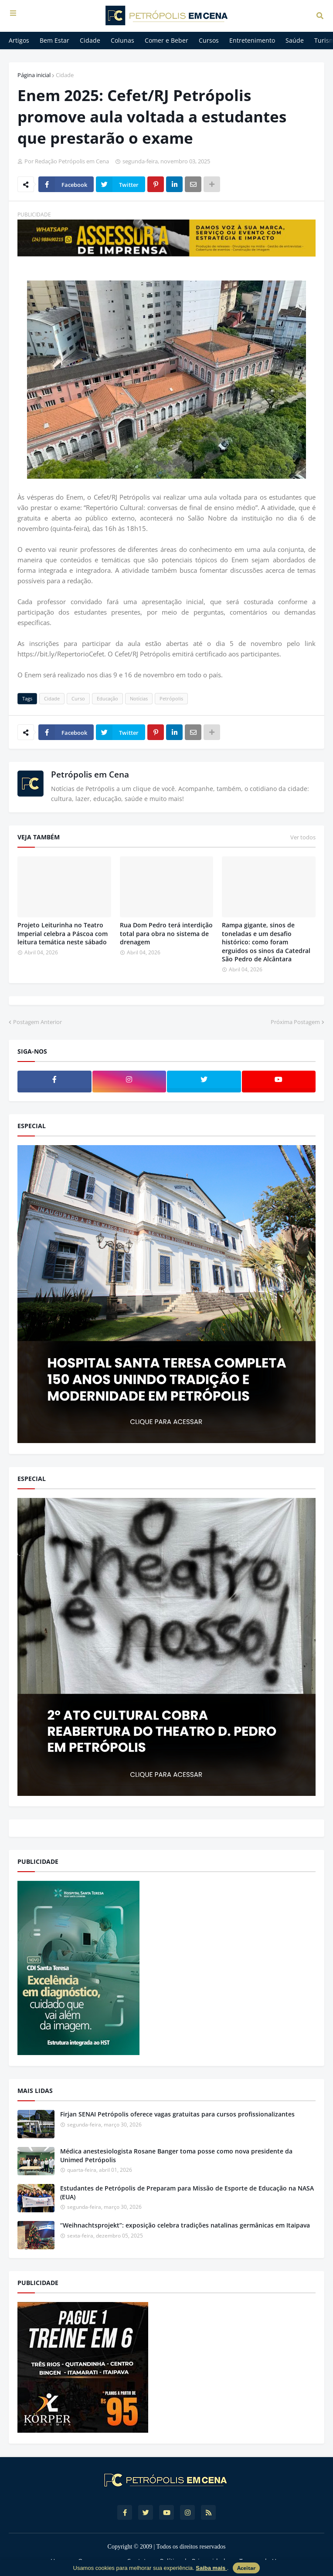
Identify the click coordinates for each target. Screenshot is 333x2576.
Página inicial (34, 75)
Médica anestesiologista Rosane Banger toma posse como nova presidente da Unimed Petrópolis (176, 2155)
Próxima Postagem (295, 1022)
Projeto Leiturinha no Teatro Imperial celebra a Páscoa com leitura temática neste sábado (62, 933)
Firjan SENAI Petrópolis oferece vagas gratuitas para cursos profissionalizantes (177, 2114)
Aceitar (246, 2568)
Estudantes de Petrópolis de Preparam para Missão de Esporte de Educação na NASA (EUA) (187, 2192)
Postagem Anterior (37, 1022)
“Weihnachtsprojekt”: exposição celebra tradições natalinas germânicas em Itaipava (185, 2225)
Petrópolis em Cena (90, 774)
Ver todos (303, 837)
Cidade (65, 75)
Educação (107, 698)
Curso (78, 698)
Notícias (139, 698)
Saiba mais (211, 2568)
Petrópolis (171, 698)
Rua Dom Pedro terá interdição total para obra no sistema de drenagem (166, 933)
